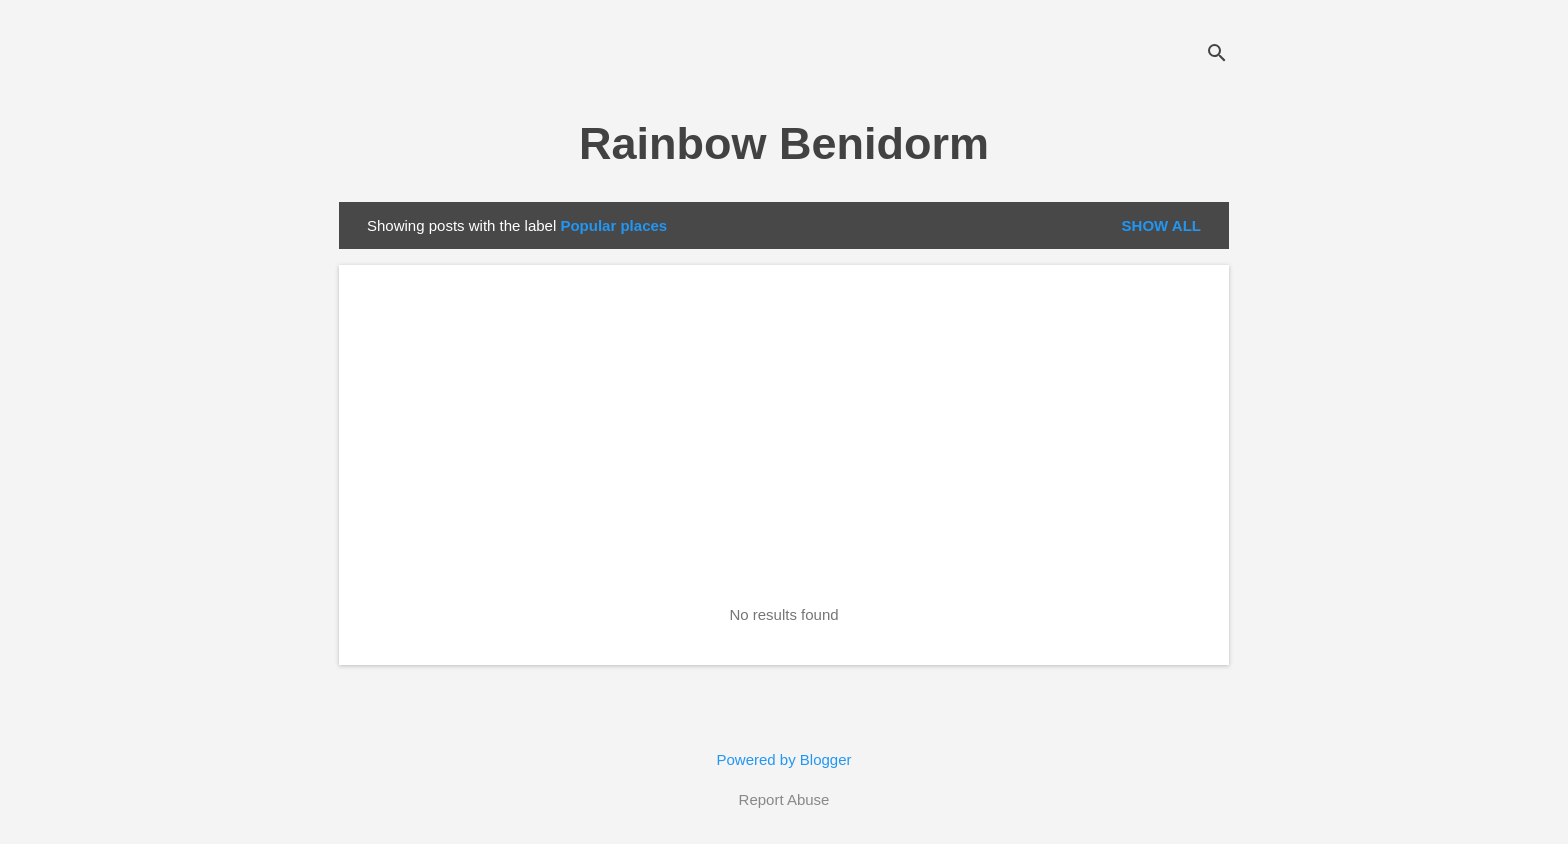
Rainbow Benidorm (784, 143)
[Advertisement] (784, 445)
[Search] (1217, 54)
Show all (1161, 225)
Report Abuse (784, 799)
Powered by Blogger (783, 759)
